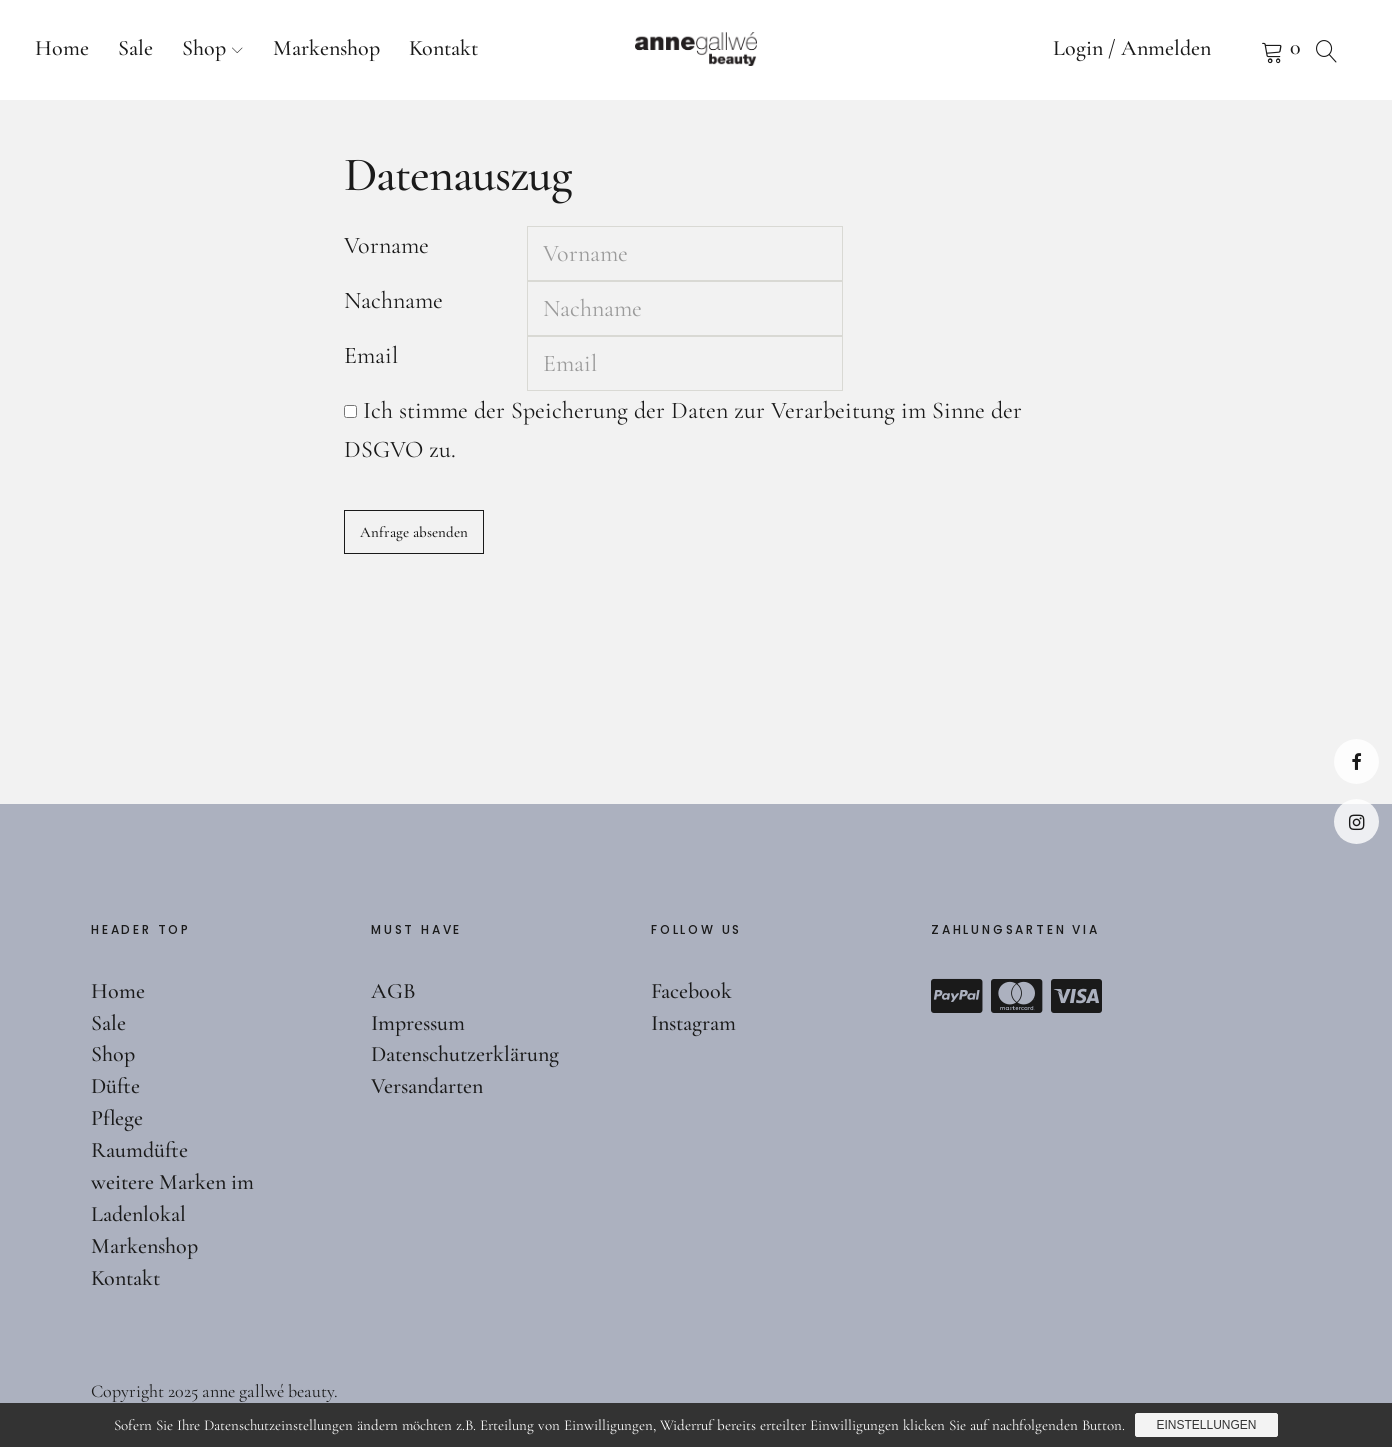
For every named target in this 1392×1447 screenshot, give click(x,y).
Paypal (957, 996)
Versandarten (427, 1086)
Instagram (1356, 821)
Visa (1077, 996)
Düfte (115, 1086)
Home (62, 48)
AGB (393, 991)
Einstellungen (1206, 1425)
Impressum (418, 1023)
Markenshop (326, 48)
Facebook (1356, 761)
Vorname (386, 245)
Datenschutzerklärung (465, 1054)
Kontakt (443, 48)
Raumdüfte (139, 1150)
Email (371, 355)
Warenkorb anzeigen (1247, 50)
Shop (204, 48)
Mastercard (1017, 996)
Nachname (393, 300)
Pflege (117, 1118)
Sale (135, 48)
